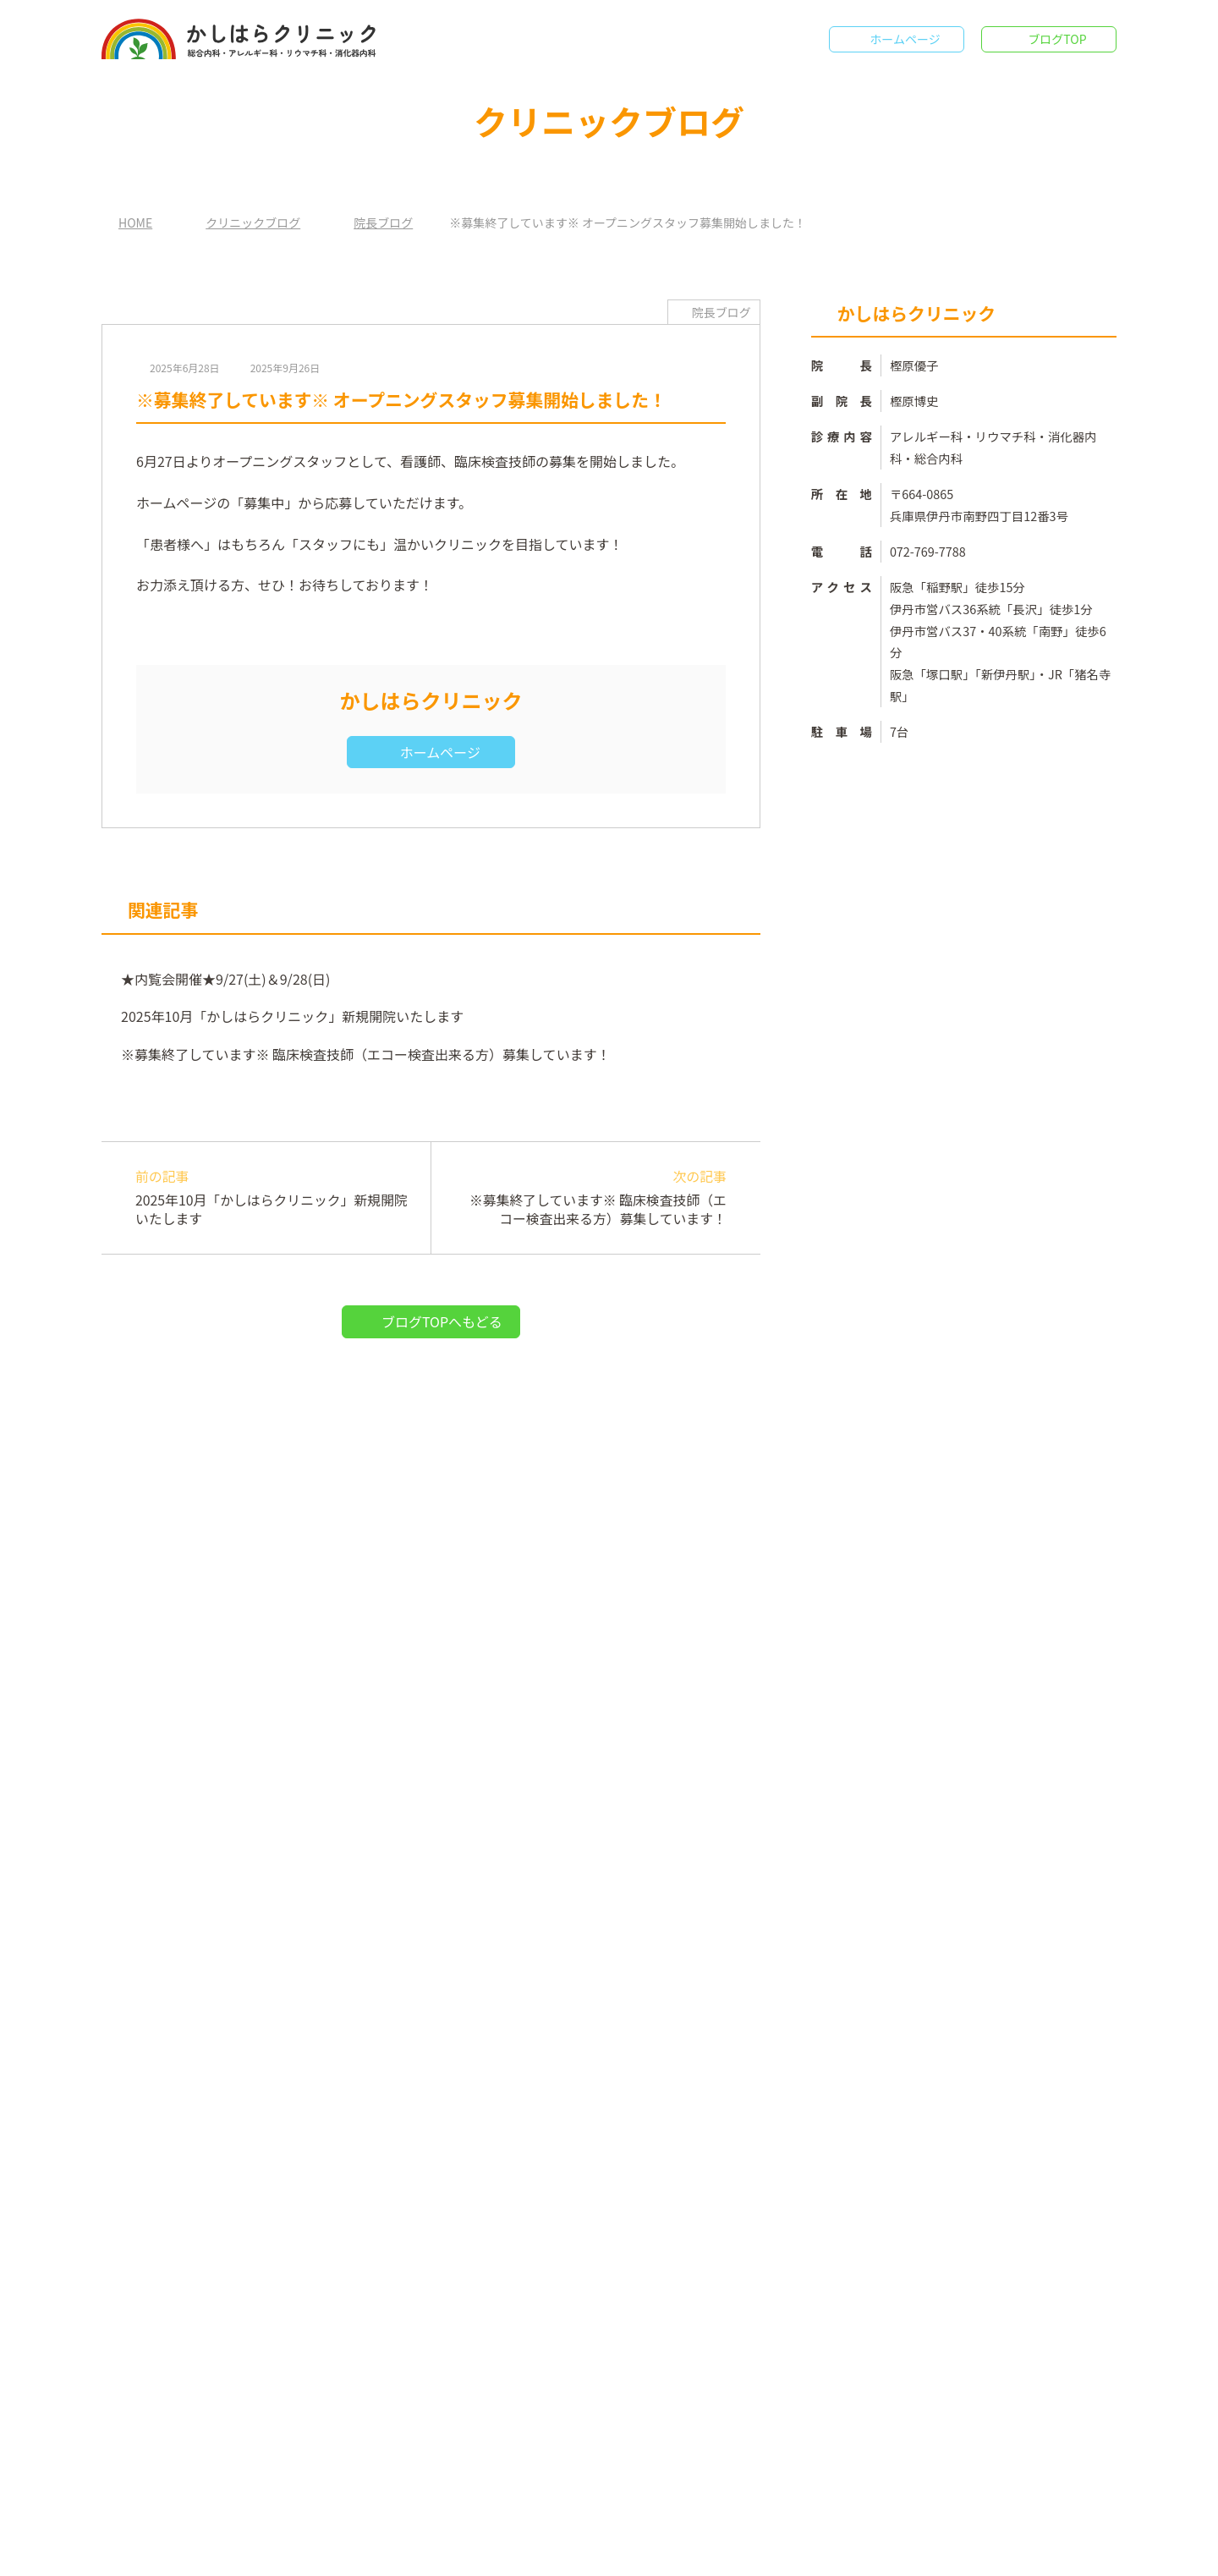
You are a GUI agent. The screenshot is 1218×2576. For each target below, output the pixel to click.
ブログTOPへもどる (441, 1321)
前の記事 (274, 1198)
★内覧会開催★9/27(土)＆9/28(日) (223, 979)
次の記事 (587, 1198)
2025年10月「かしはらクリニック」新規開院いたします (289, 1016)
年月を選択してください (894, 2335)
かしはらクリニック (614, 2550)
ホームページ (905, 38)
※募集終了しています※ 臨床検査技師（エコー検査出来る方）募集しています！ (366, 1054)
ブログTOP (1057, 38)
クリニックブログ (252, 222)
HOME (134, 222)
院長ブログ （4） (878, 1469)
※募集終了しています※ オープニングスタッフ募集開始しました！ (978, 1695)
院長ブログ (382, 222)
